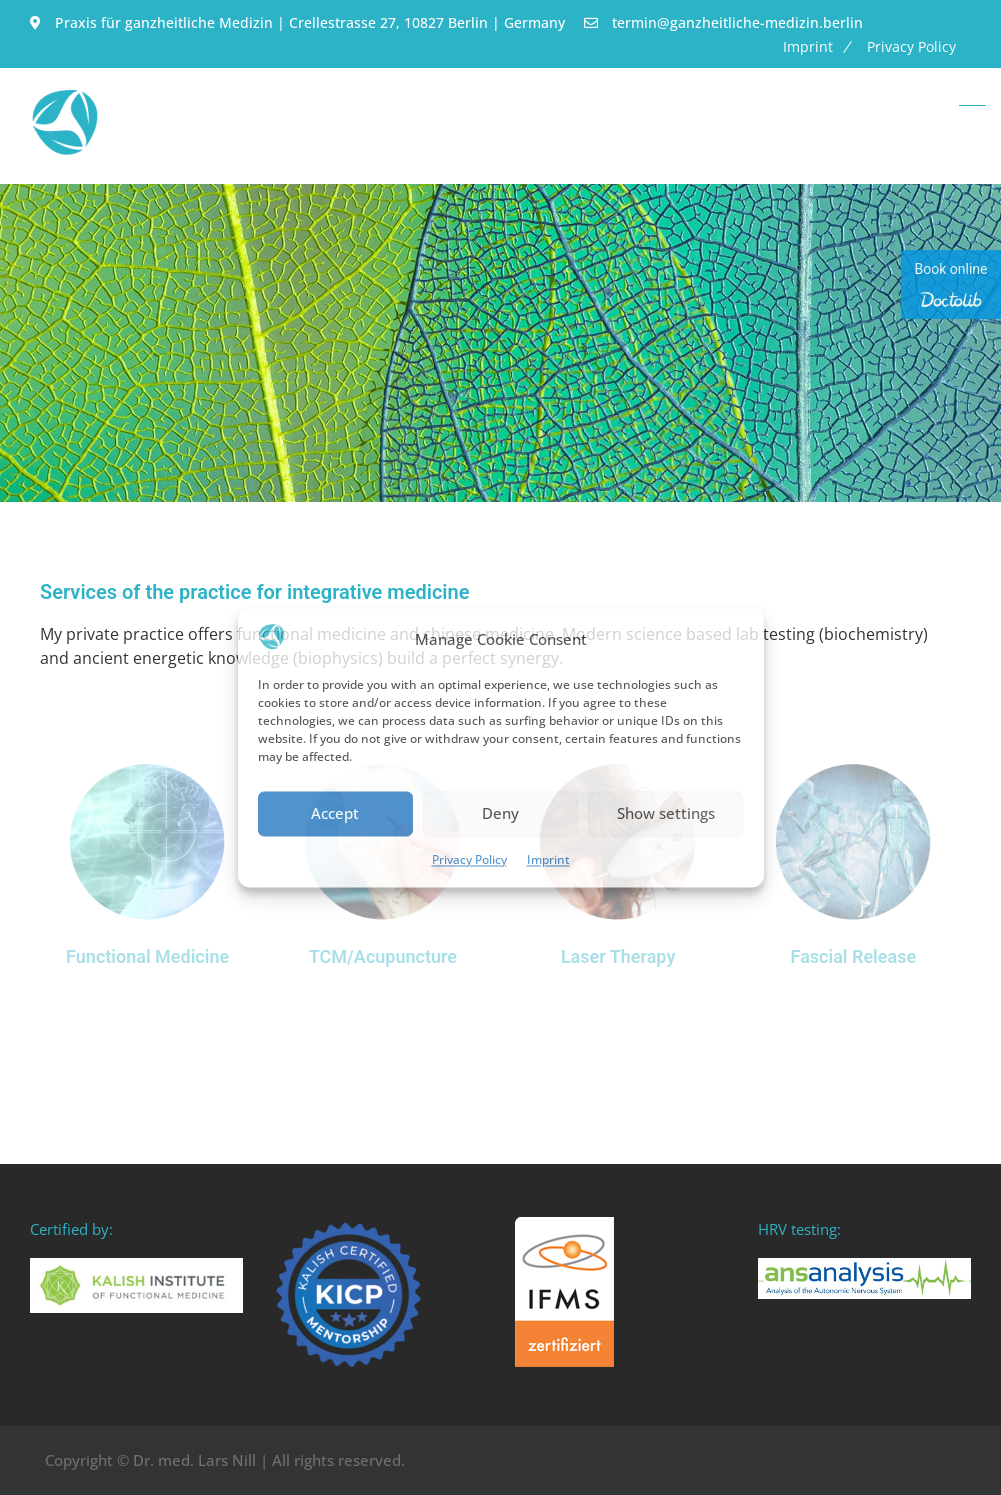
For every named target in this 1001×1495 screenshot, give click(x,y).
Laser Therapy (618, 956)
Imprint (548, 859)
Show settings (666, 814)
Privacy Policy (469, 859)
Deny (500, 814)
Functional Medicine (147, 956)
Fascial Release (854, 956)
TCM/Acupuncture (383, 956)
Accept (335, 814)
